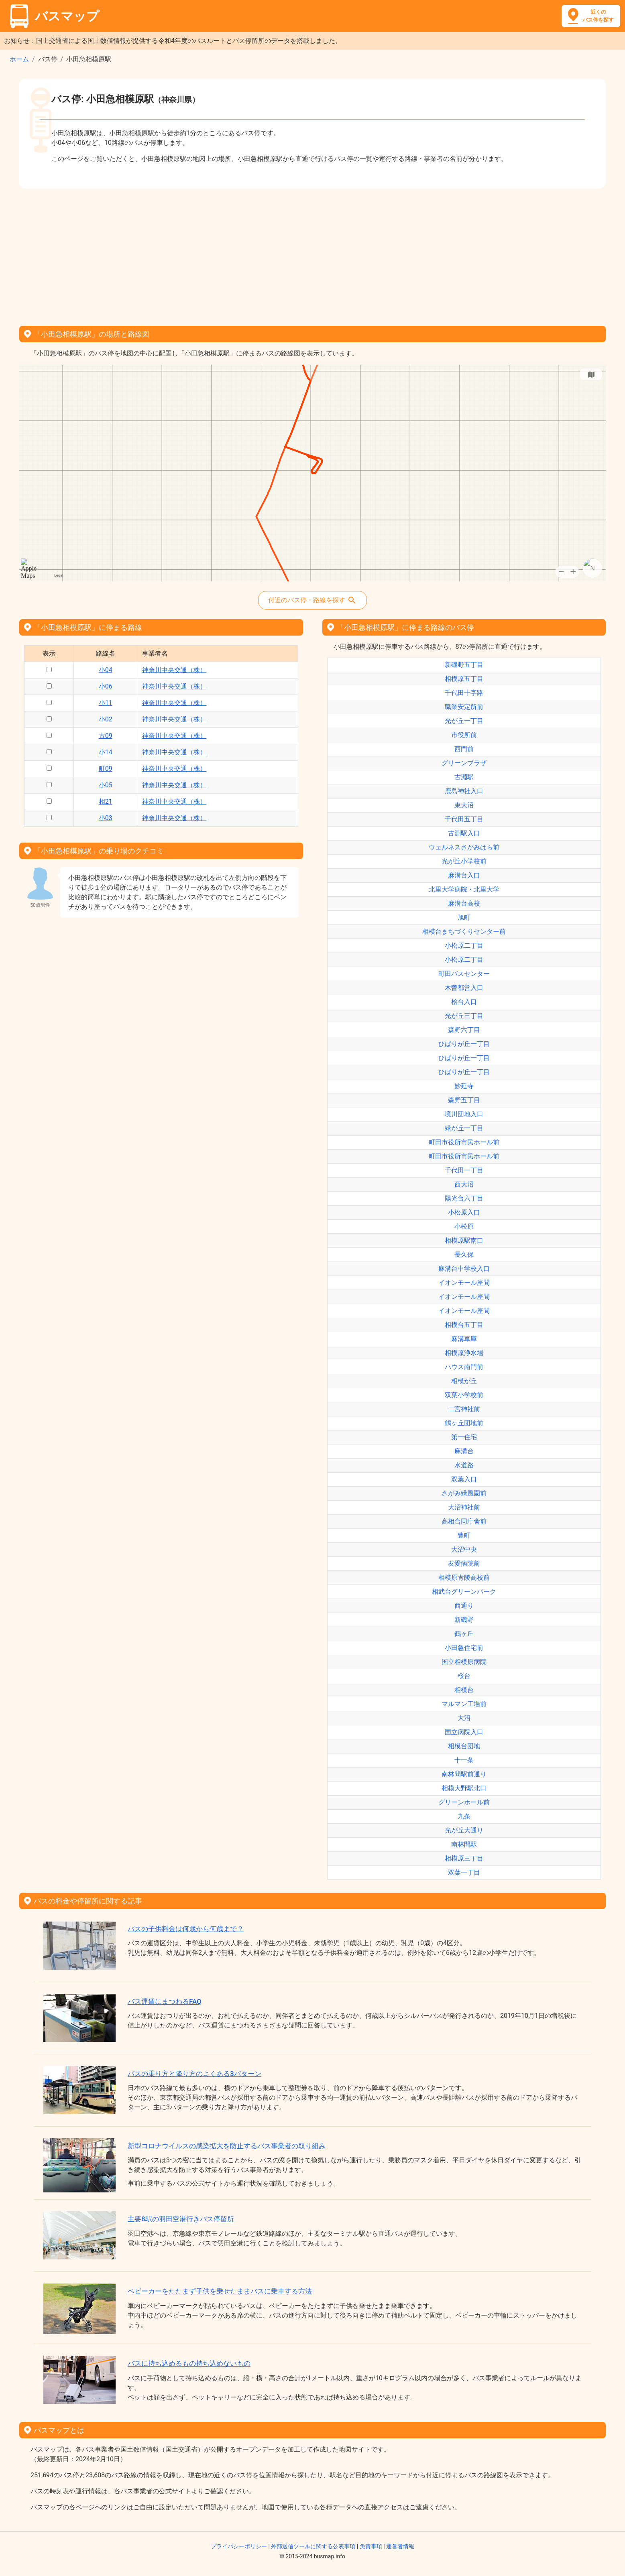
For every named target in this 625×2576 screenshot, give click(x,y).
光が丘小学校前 (464, 861)
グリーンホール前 (464, 1802)
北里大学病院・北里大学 (464, 889)
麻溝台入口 (464, 875)
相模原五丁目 (464, 679)
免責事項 (371, 2546)
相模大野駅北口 (464, 1788)
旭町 (464, 917)
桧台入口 (464, 1002)
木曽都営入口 (464, 987)
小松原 (464, 1226)
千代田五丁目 (464, 819)
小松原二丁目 (464, 945)
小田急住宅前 (464, 1648)
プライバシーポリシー (239, 2546)
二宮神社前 (464, 1409)
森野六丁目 (464, 1030)
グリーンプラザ (464, 763)
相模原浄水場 (464, 1353)
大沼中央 (464, 1549)
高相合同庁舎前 (464, 1521)
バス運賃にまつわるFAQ (165, 2001)
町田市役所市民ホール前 (464, 1142)
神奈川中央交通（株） (174, 670)
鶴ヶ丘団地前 (464, 1423)
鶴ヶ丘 (464, 1633)
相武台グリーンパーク (464, 1591)
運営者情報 (400, 2546)
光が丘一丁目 (464, 721)
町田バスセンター (464, 973)
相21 (105, 801)
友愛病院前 (464, 1563)
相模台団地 (464, 1746)
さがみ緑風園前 (464, 1493)
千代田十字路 (464, 693)
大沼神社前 (464, 1507)
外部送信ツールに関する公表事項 (313, 2546)
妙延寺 (464, 1086)
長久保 (464, 1254)
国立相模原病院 (464, 1662)
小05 (105, 785)
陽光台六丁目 (464, 1198)
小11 (105, 703)
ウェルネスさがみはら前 (464, 847)
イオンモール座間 (464, 1282)
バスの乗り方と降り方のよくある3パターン (194, 2074)
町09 (105, 768)
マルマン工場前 (464, 1704)
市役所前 (464, 735)
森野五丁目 (464, 1100)
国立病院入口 (464, 1732)
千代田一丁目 (464, 1170)
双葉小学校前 (464, 1395)
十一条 (464, 1760)
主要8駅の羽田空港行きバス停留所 (181, 2219)
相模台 (464, 1690)
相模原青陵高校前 (464, 1577)
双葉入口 (464, 1479)
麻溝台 (464, 1451)
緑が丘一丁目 (464, 1128)
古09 (105, 735)
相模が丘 (464, 1381)
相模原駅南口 (464, 1240)
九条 (464, 1816)
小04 (105, 670)
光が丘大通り (464, 1830)
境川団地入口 (464, 1114)
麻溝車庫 (464, 1339)
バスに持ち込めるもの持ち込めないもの (189, 2363)
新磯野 (464, 1619)
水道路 (464, 1465)
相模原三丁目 (464, 1858)
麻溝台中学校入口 (464, 1268)
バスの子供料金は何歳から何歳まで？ (186, 1929)
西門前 (464, 749)
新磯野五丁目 (464, 664)
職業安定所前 (464, 707)
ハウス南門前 (464, 1367)
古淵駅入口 (464, 833)
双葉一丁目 (464, 1872)
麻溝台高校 (464, 903)
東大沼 (464, 805)
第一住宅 (464, 1437)
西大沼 (464, 1184)
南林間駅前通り (464, 1774)
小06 (105, 686)
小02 (105, 719)
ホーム (19, 59)
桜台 (464, 1676)
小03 (105, 818)
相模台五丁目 (464, 1325)
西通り (464, 1605)
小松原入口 (464, 1212)
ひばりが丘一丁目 (464, 1044)
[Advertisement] (313, 254)
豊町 (464, 1535)
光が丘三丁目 (464, 1016)
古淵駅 (464, 777)
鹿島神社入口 (464, 791)
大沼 (464, 1718)
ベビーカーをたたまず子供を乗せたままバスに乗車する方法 (220, 2291)
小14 (105, 752)
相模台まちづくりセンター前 (464, 931)
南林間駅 (464, 1844)
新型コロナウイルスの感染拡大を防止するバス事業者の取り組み (227, 2146)
